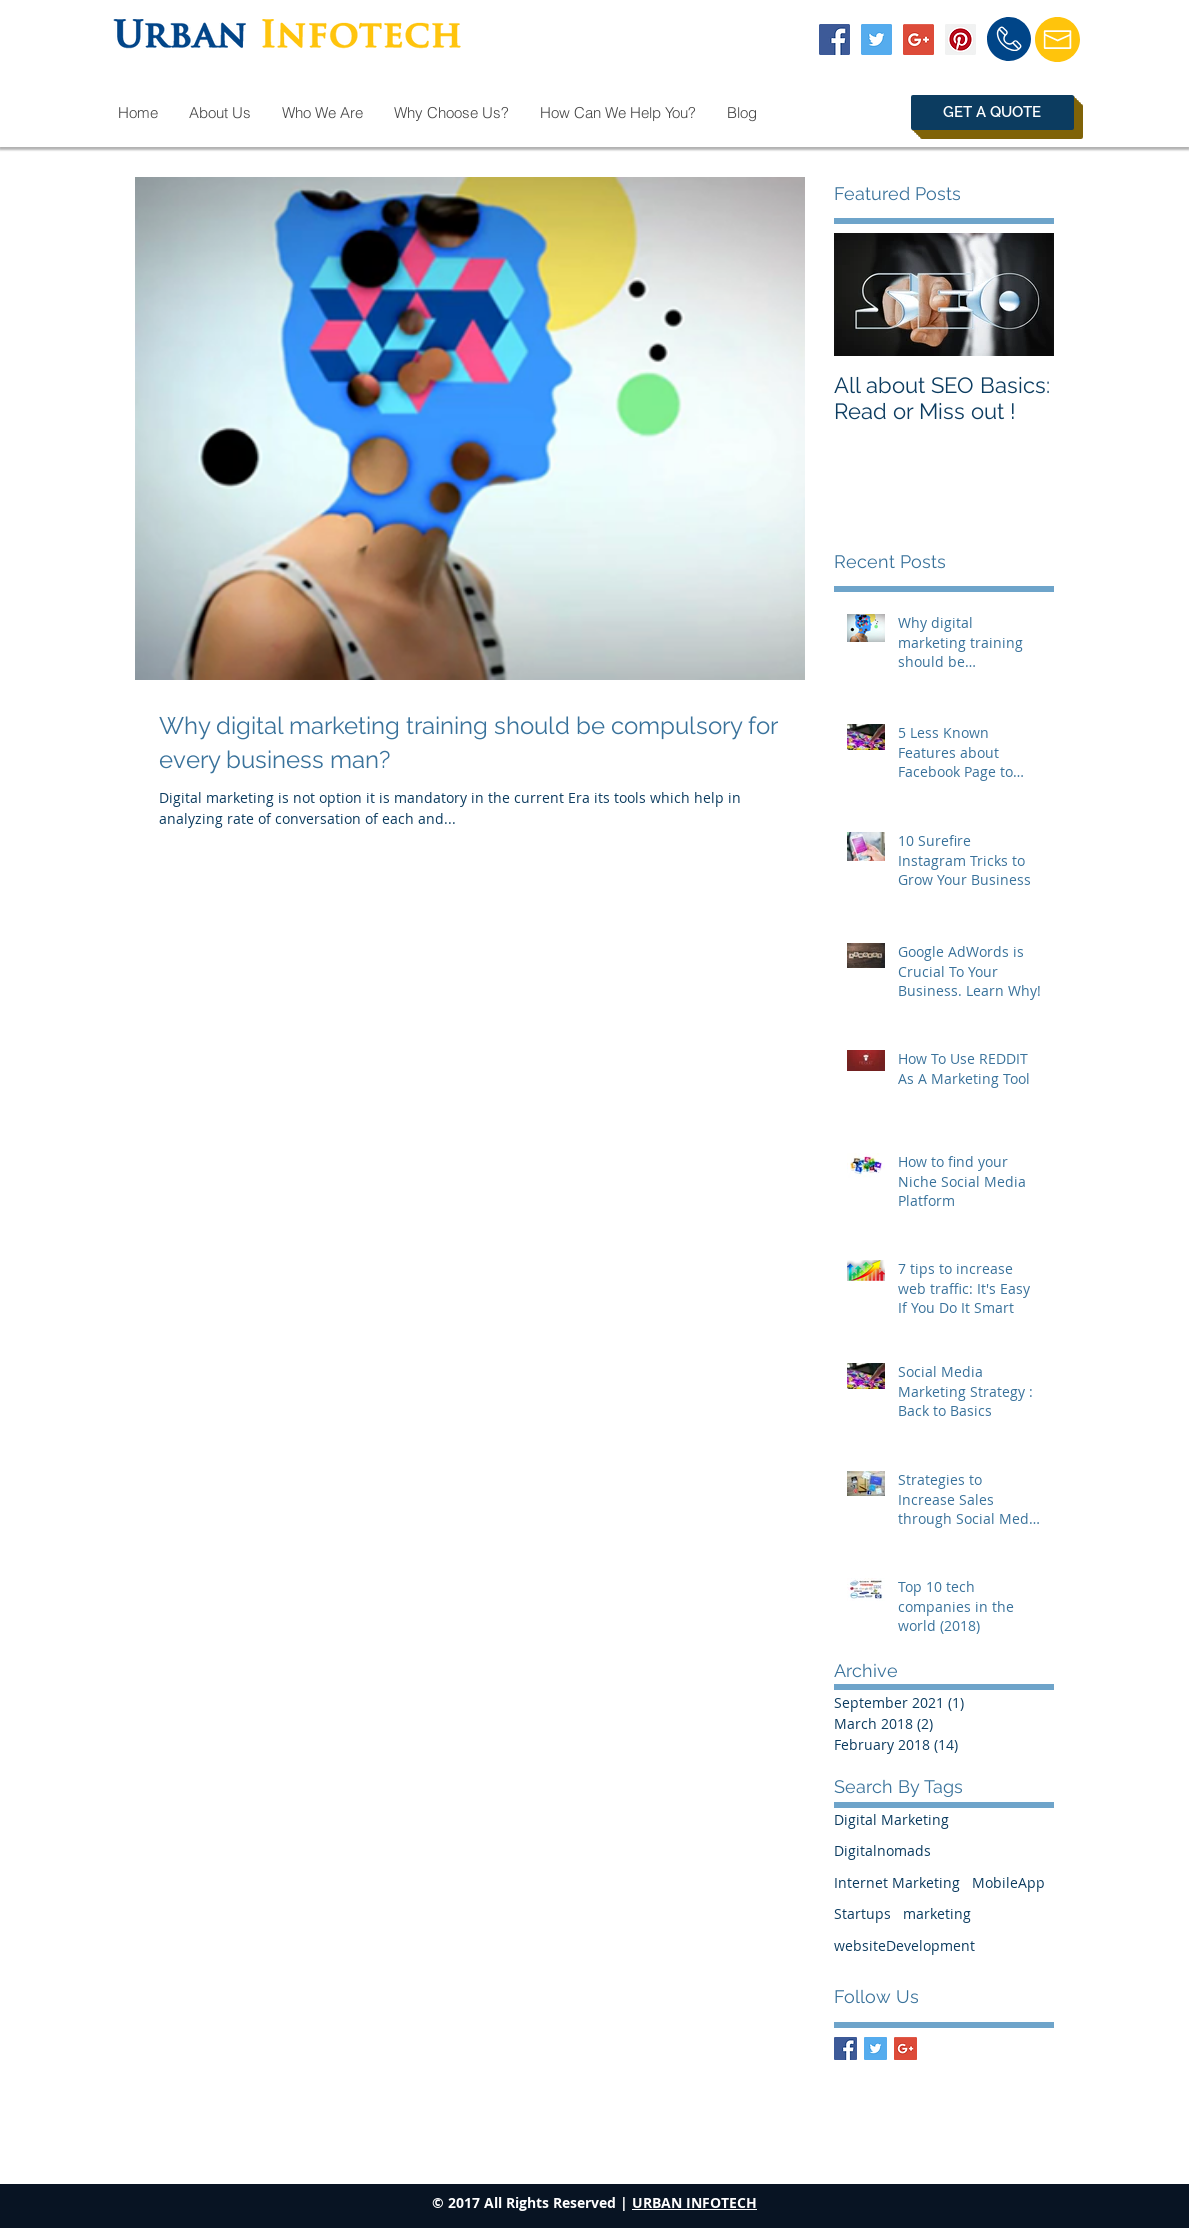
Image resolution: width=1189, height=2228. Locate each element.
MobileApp (1008, 1882)
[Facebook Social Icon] (834, 39)
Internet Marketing (897, 1882)
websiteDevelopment (904, 1945)
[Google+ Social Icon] (918, 39)
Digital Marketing (891, 1819)
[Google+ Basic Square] (905, 2048)
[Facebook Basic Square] (845, 2048)
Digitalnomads (882, 1850)
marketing (937, 1913)
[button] (992, 112)
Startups (862, 1913)
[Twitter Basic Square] (875, 2048)
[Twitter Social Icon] (876, 39)
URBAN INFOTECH (694, 2202)
